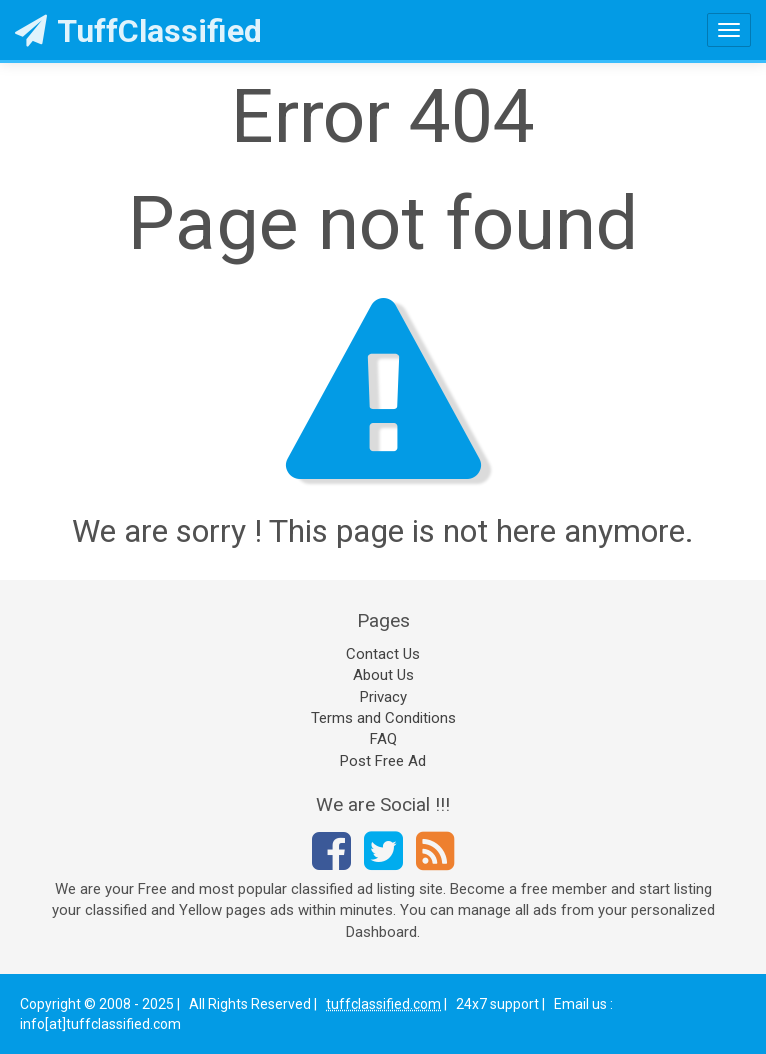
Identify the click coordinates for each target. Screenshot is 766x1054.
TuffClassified (138, 31)
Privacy (383, 697)
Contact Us (383, 654)
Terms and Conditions (383, 718)
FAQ (383, 739)
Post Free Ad (383, 761)
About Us (383, 675)
